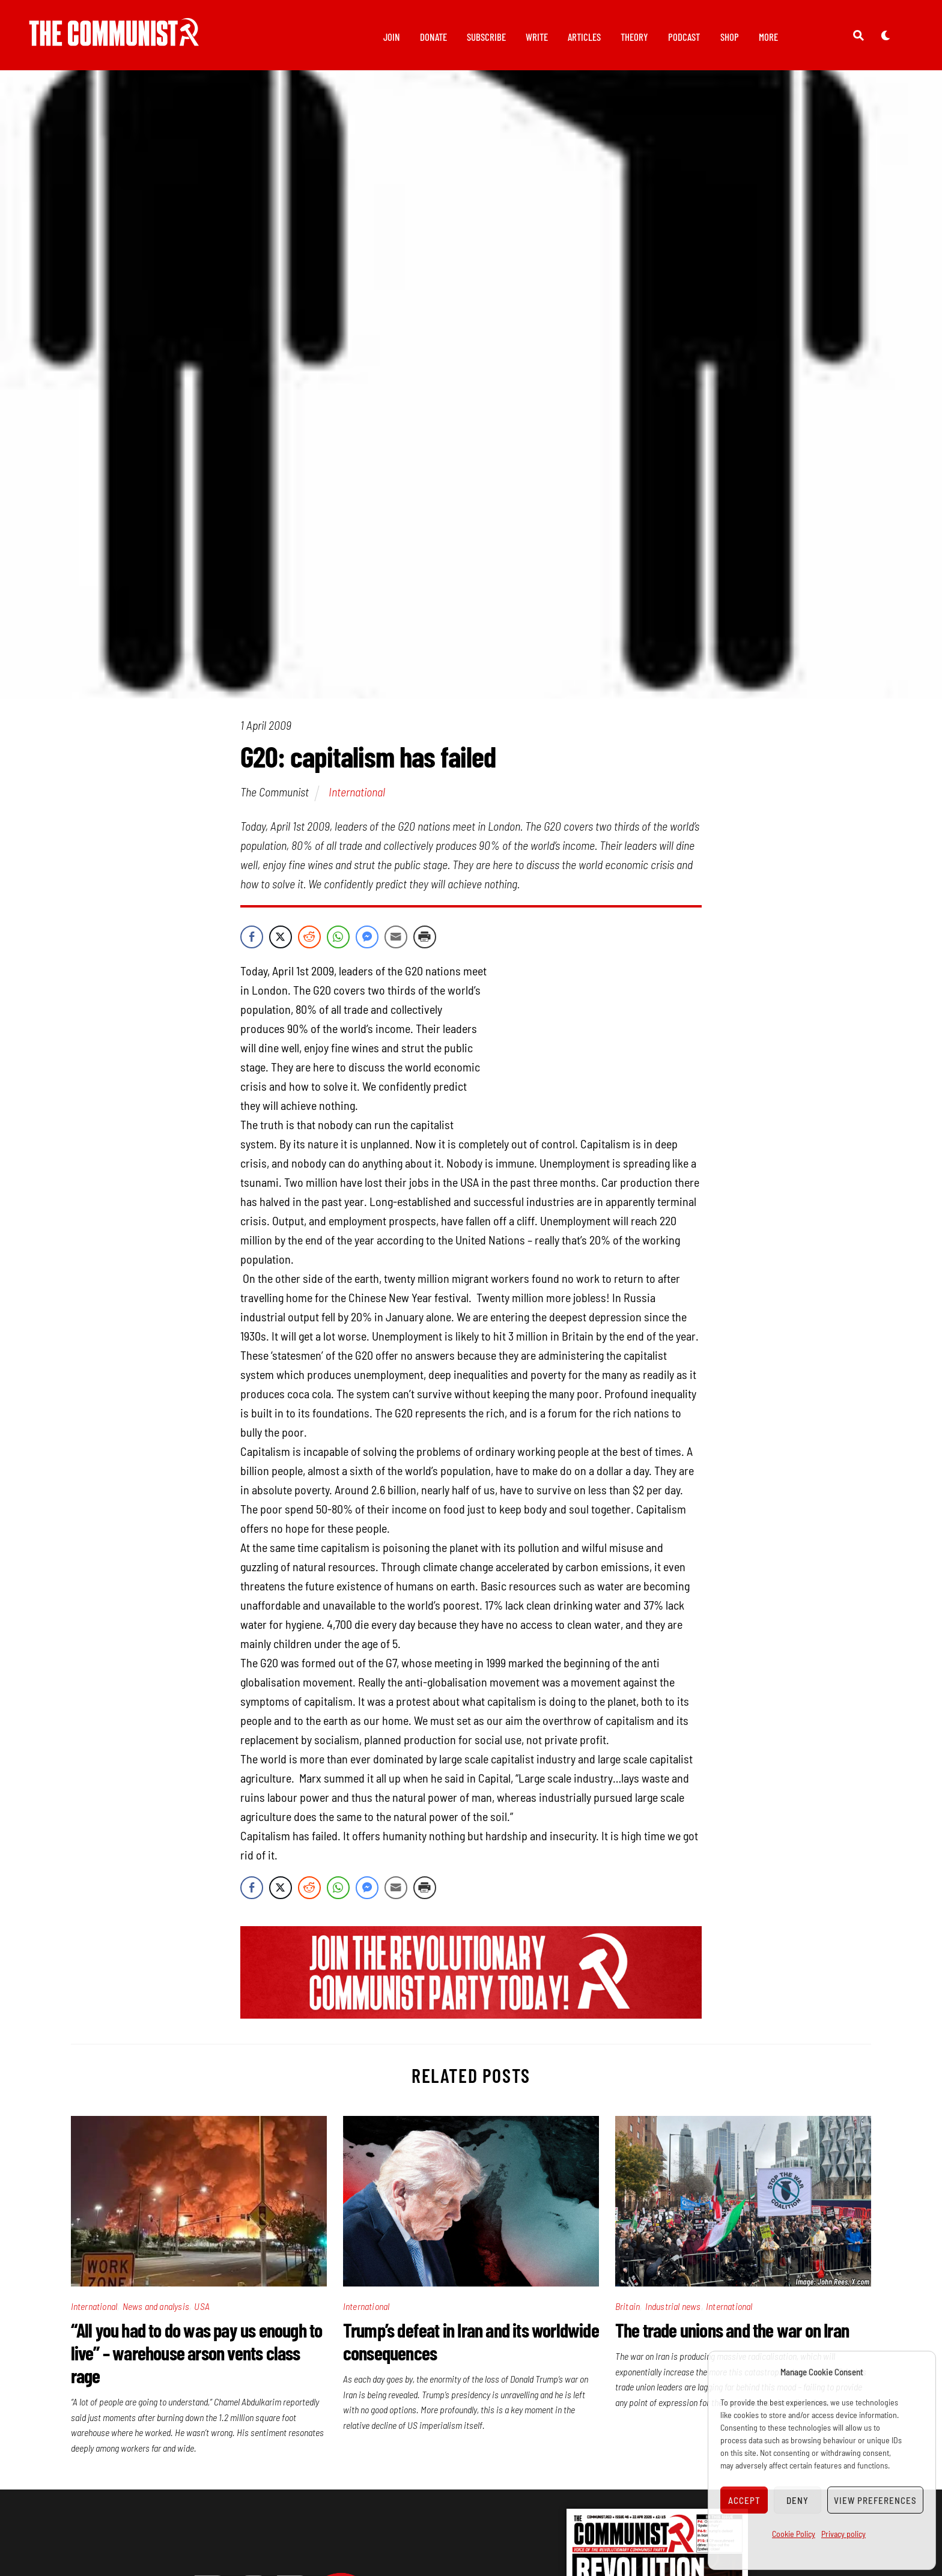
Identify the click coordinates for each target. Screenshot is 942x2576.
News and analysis (156, 2312)
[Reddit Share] (309, 943)
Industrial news (673, 2312)
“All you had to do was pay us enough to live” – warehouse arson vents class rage (197, 2359)
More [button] (768, 37)
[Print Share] (424, 943)
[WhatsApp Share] (338, 943)
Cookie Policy (793, 2534)
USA (202, 2312)
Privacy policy (843, 2534)
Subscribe (486, 37)
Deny (797, 2500)
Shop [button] (729, 37)
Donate (433, 37)
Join (391, 37)
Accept (744, 2500)
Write (537, 37)
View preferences (875, 2500)
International (357, 798)
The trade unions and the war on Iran (732, 2336)
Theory (634, 37)
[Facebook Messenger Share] (367, 943)
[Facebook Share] (251, 943)
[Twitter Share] (280, 943)
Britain (627, 2312)
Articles (584, 37)
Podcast (684, 37)
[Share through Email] (395, 943)
